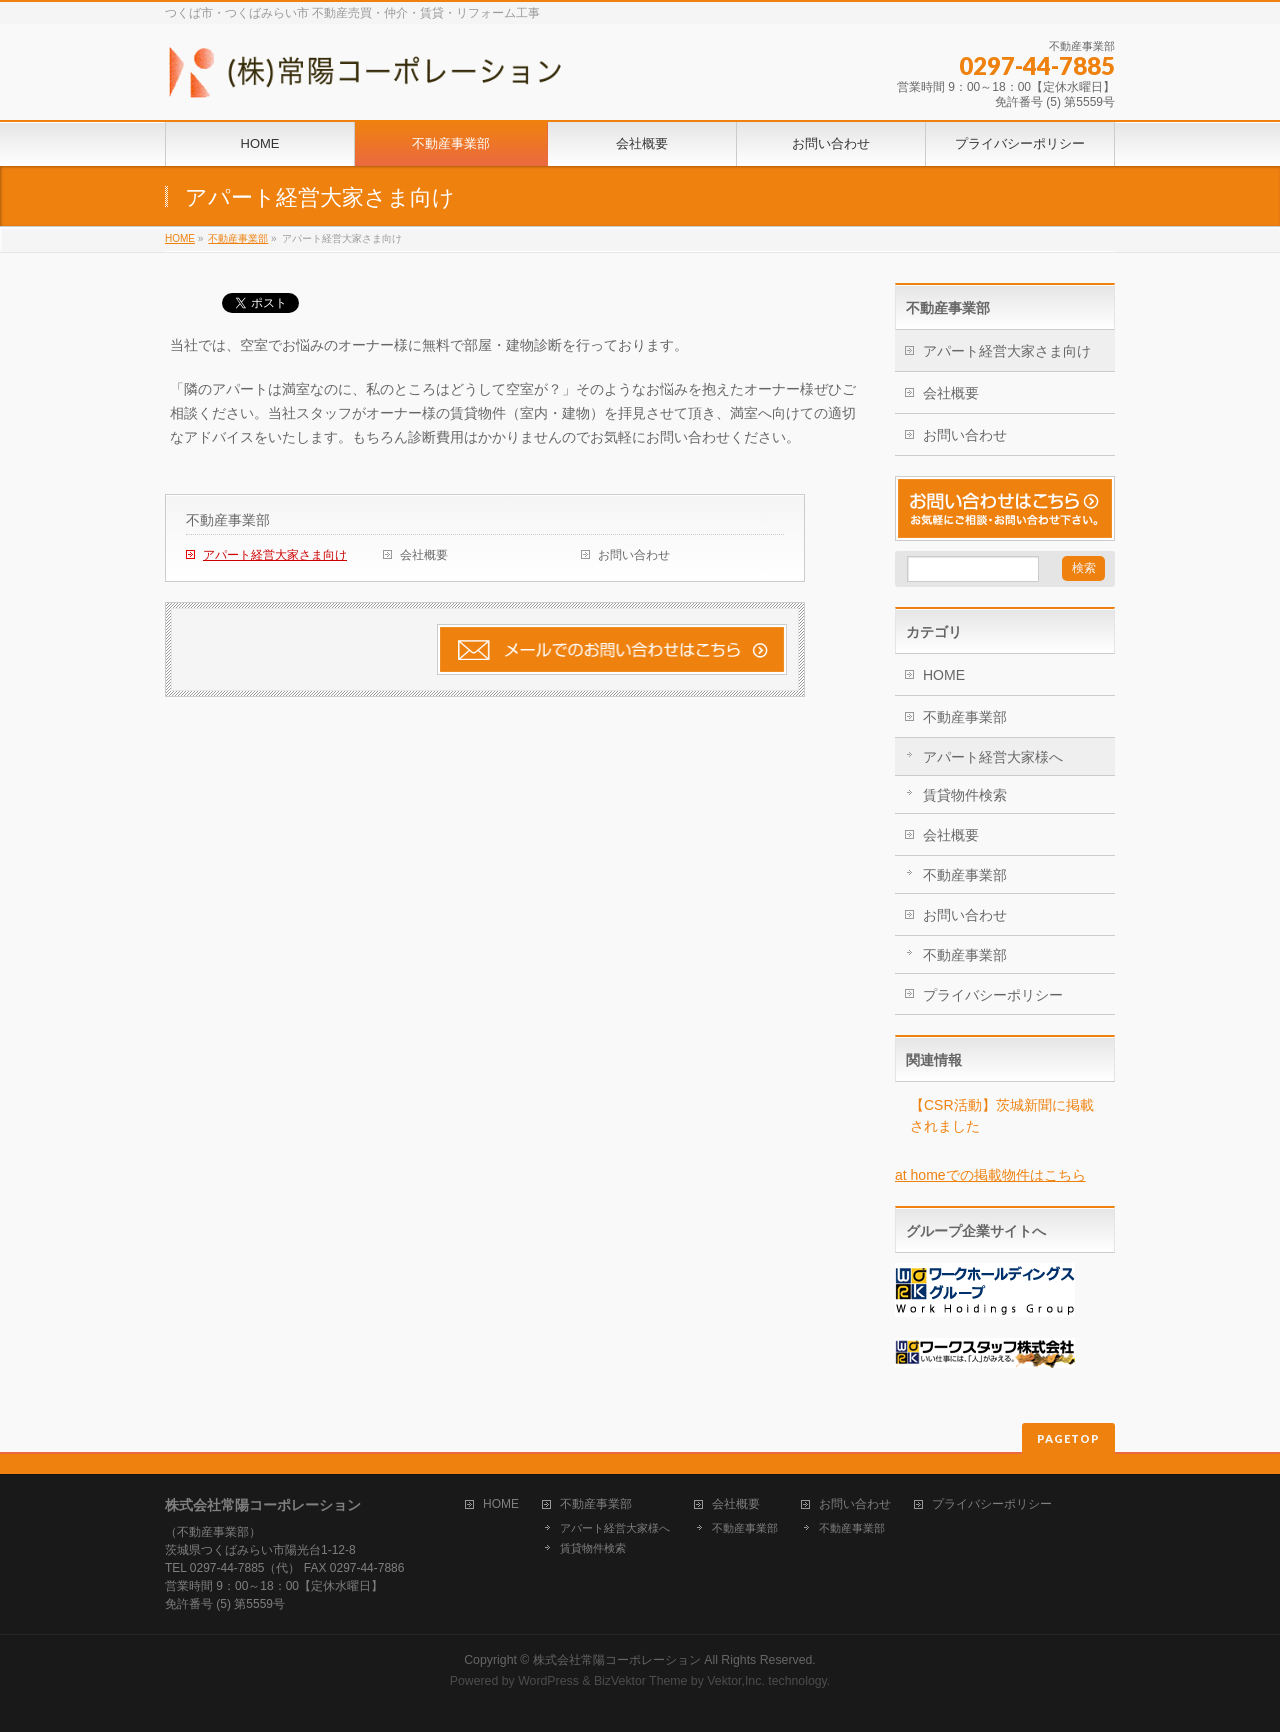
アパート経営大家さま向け (275, 555)
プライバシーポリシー (993, 995)
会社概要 (424, 555)
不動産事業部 (238, 238)
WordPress (548, 1681)
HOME (180, 238)
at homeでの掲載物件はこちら (990, 1175)
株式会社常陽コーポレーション (617, 1660)
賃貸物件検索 (965, 795)
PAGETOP (1068, 1438)
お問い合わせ (634, 555)
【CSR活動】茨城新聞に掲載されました (1002, 1115)
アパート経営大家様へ (993, 757)
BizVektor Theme (641, 1681)
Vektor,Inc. (736, 1681)
